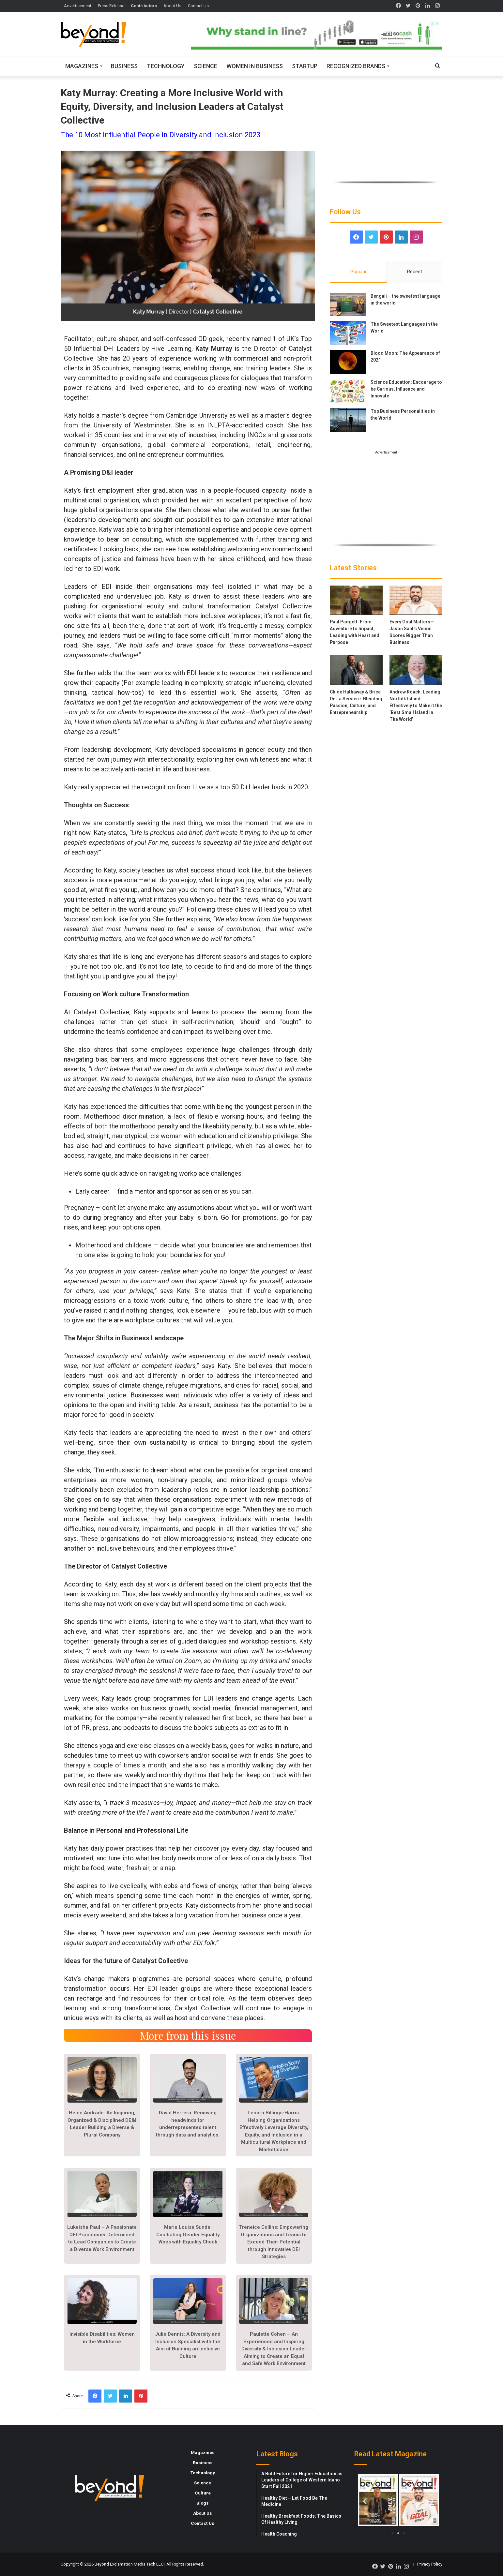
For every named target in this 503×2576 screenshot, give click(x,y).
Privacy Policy (429, 2564)
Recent (414, 272)
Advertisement (77, 5)
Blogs (202, 2503)
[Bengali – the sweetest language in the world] (348, 304)
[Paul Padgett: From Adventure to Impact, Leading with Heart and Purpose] (356, 600)
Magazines (81, 66)
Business (124, 66)
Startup (304, 66)
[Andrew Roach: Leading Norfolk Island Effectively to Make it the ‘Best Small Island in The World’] (415, 670)
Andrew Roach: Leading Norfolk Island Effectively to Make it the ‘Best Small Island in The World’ (415, 705)
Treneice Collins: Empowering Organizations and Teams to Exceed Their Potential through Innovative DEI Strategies (273, 2241)
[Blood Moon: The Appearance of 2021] (348, 362)
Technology (166, 66)
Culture (203, 2492)
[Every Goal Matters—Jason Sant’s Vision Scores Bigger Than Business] (415, 600)
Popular (358, 272)
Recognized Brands (356, 66)
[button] (365, 2501)
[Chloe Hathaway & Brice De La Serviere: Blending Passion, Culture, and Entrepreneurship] (356, 670)
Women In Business (254, 66)
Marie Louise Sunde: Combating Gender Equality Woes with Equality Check (188, 2234)
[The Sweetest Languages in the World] (348, 333)
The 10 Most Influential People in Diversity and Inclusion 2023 (160, 135)
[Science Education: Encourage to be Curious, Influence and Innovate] (348, 391)
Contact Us (198, 5)
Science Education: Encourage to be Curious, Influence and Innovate (406, 389)
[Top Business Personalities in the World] (348, 420)
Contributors (144, 5)
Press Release (111, 5)
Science (205, 66)
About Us (172, 5)
